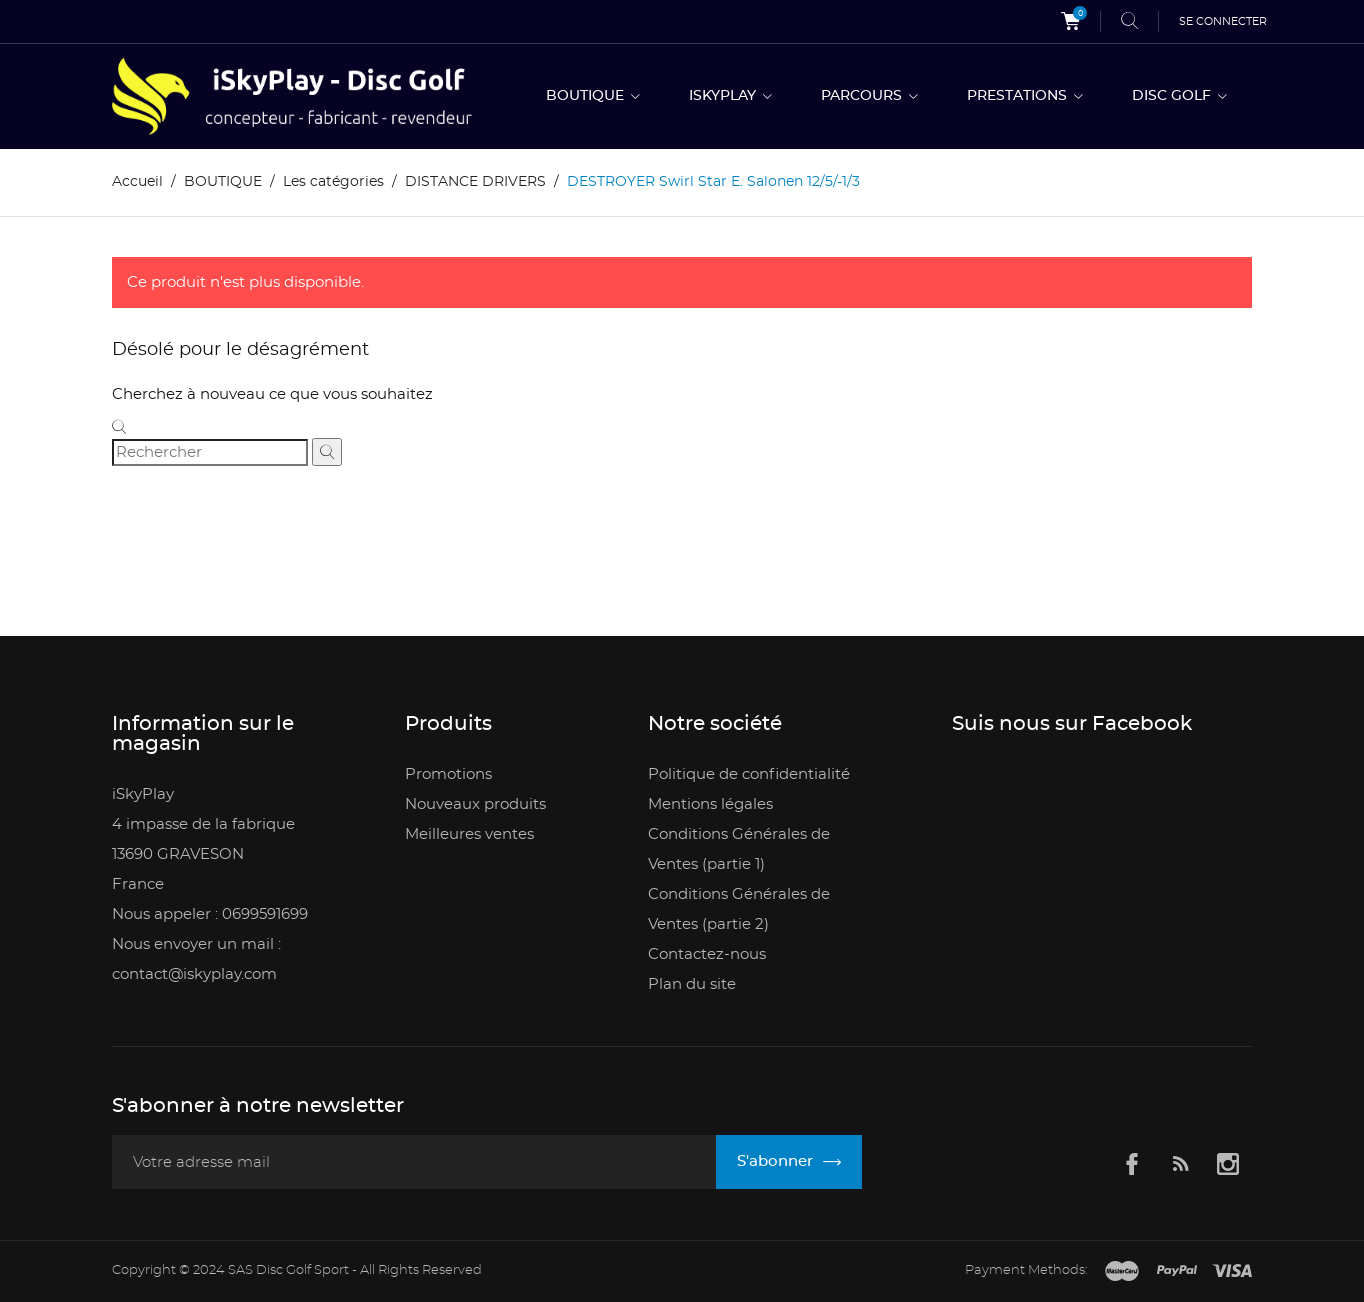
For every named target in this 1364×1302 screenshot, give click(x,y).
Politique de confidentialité (749, 774)
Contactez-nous (707, 954)
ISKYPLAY (724, 96)
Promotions (448, 774)
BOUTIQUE (587, 96)
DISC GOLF (1173, 96)
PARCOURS (863, 96)
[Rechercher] (210, 452)
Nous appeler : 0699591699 (210, 914)
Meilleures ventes (469, 834)
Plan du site (692, 984)
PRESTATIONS (1019, 96)
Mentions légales (710, 804)
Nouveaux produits (475, 804)
